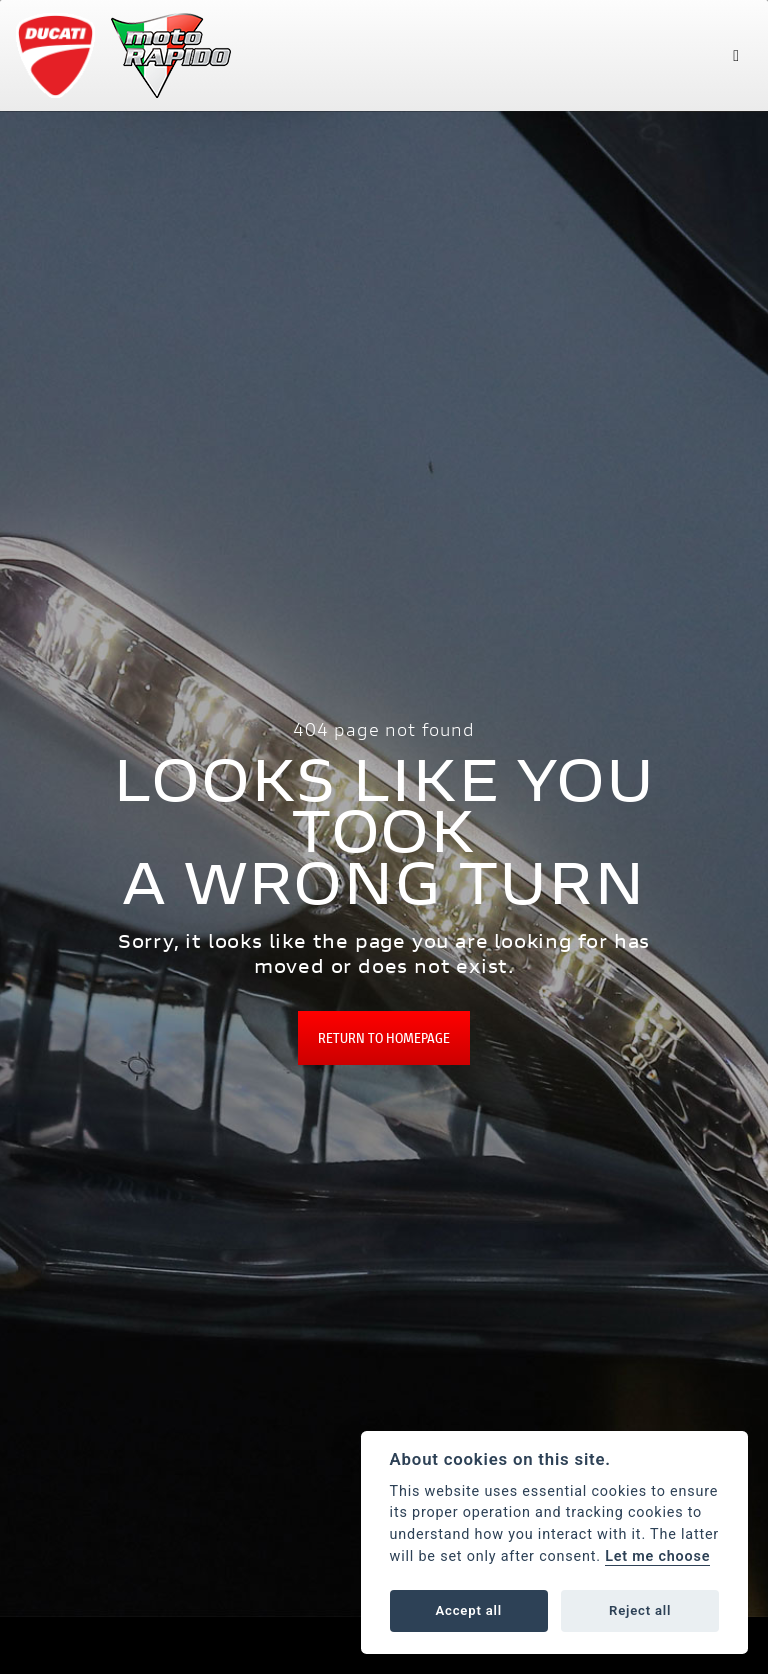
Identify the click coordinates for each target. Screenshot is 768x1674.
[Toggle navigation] (736, 55)
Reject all (640, 1610)
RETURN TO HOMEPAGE (384, 1037)
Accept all (469, 1610)
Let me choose (657, 1556)
